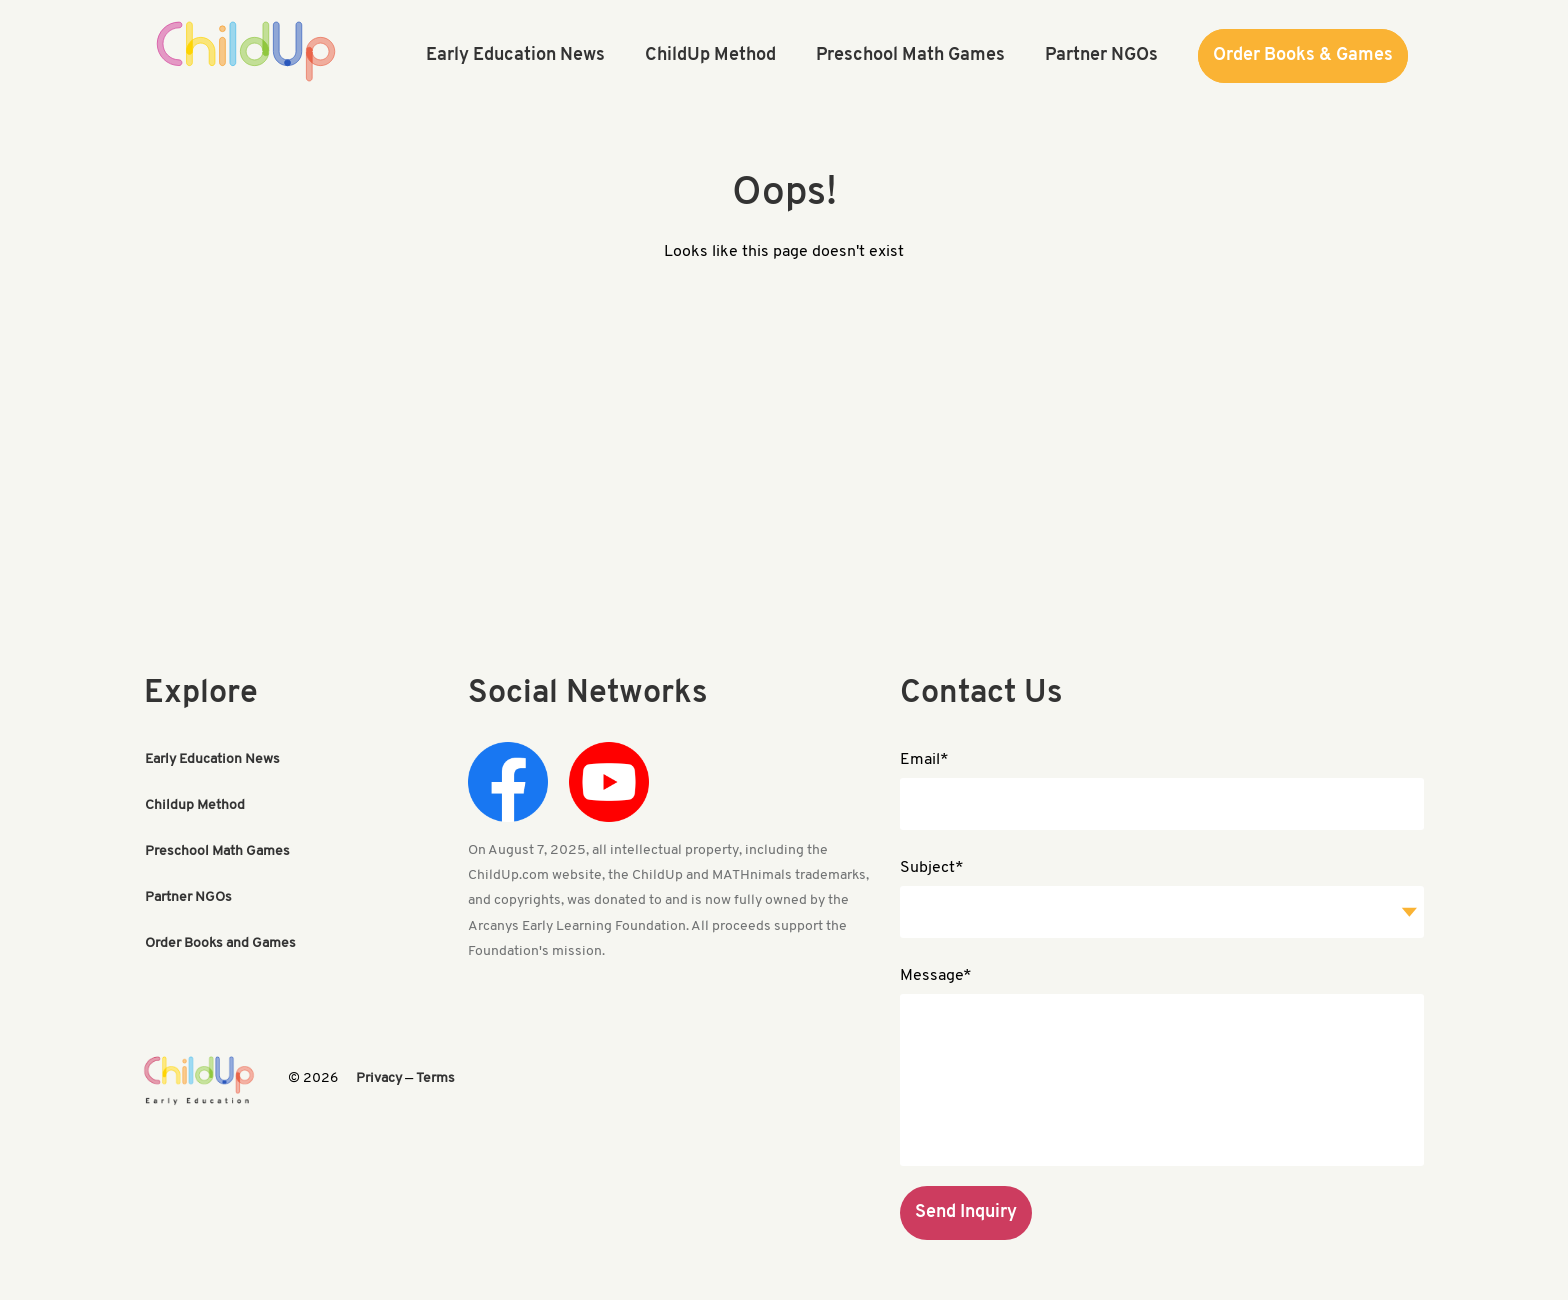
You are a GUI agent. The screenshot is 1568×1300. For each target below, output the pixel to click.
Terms (435, 1078)
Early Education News (212, 759)
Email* (924, 760)
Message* (936, 976)
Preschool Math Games (217, 851)
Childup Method (195, 805)
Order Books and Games (220, 943)
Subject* (932, 868)
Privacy (379, 1078)
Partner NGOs (188, 897)
